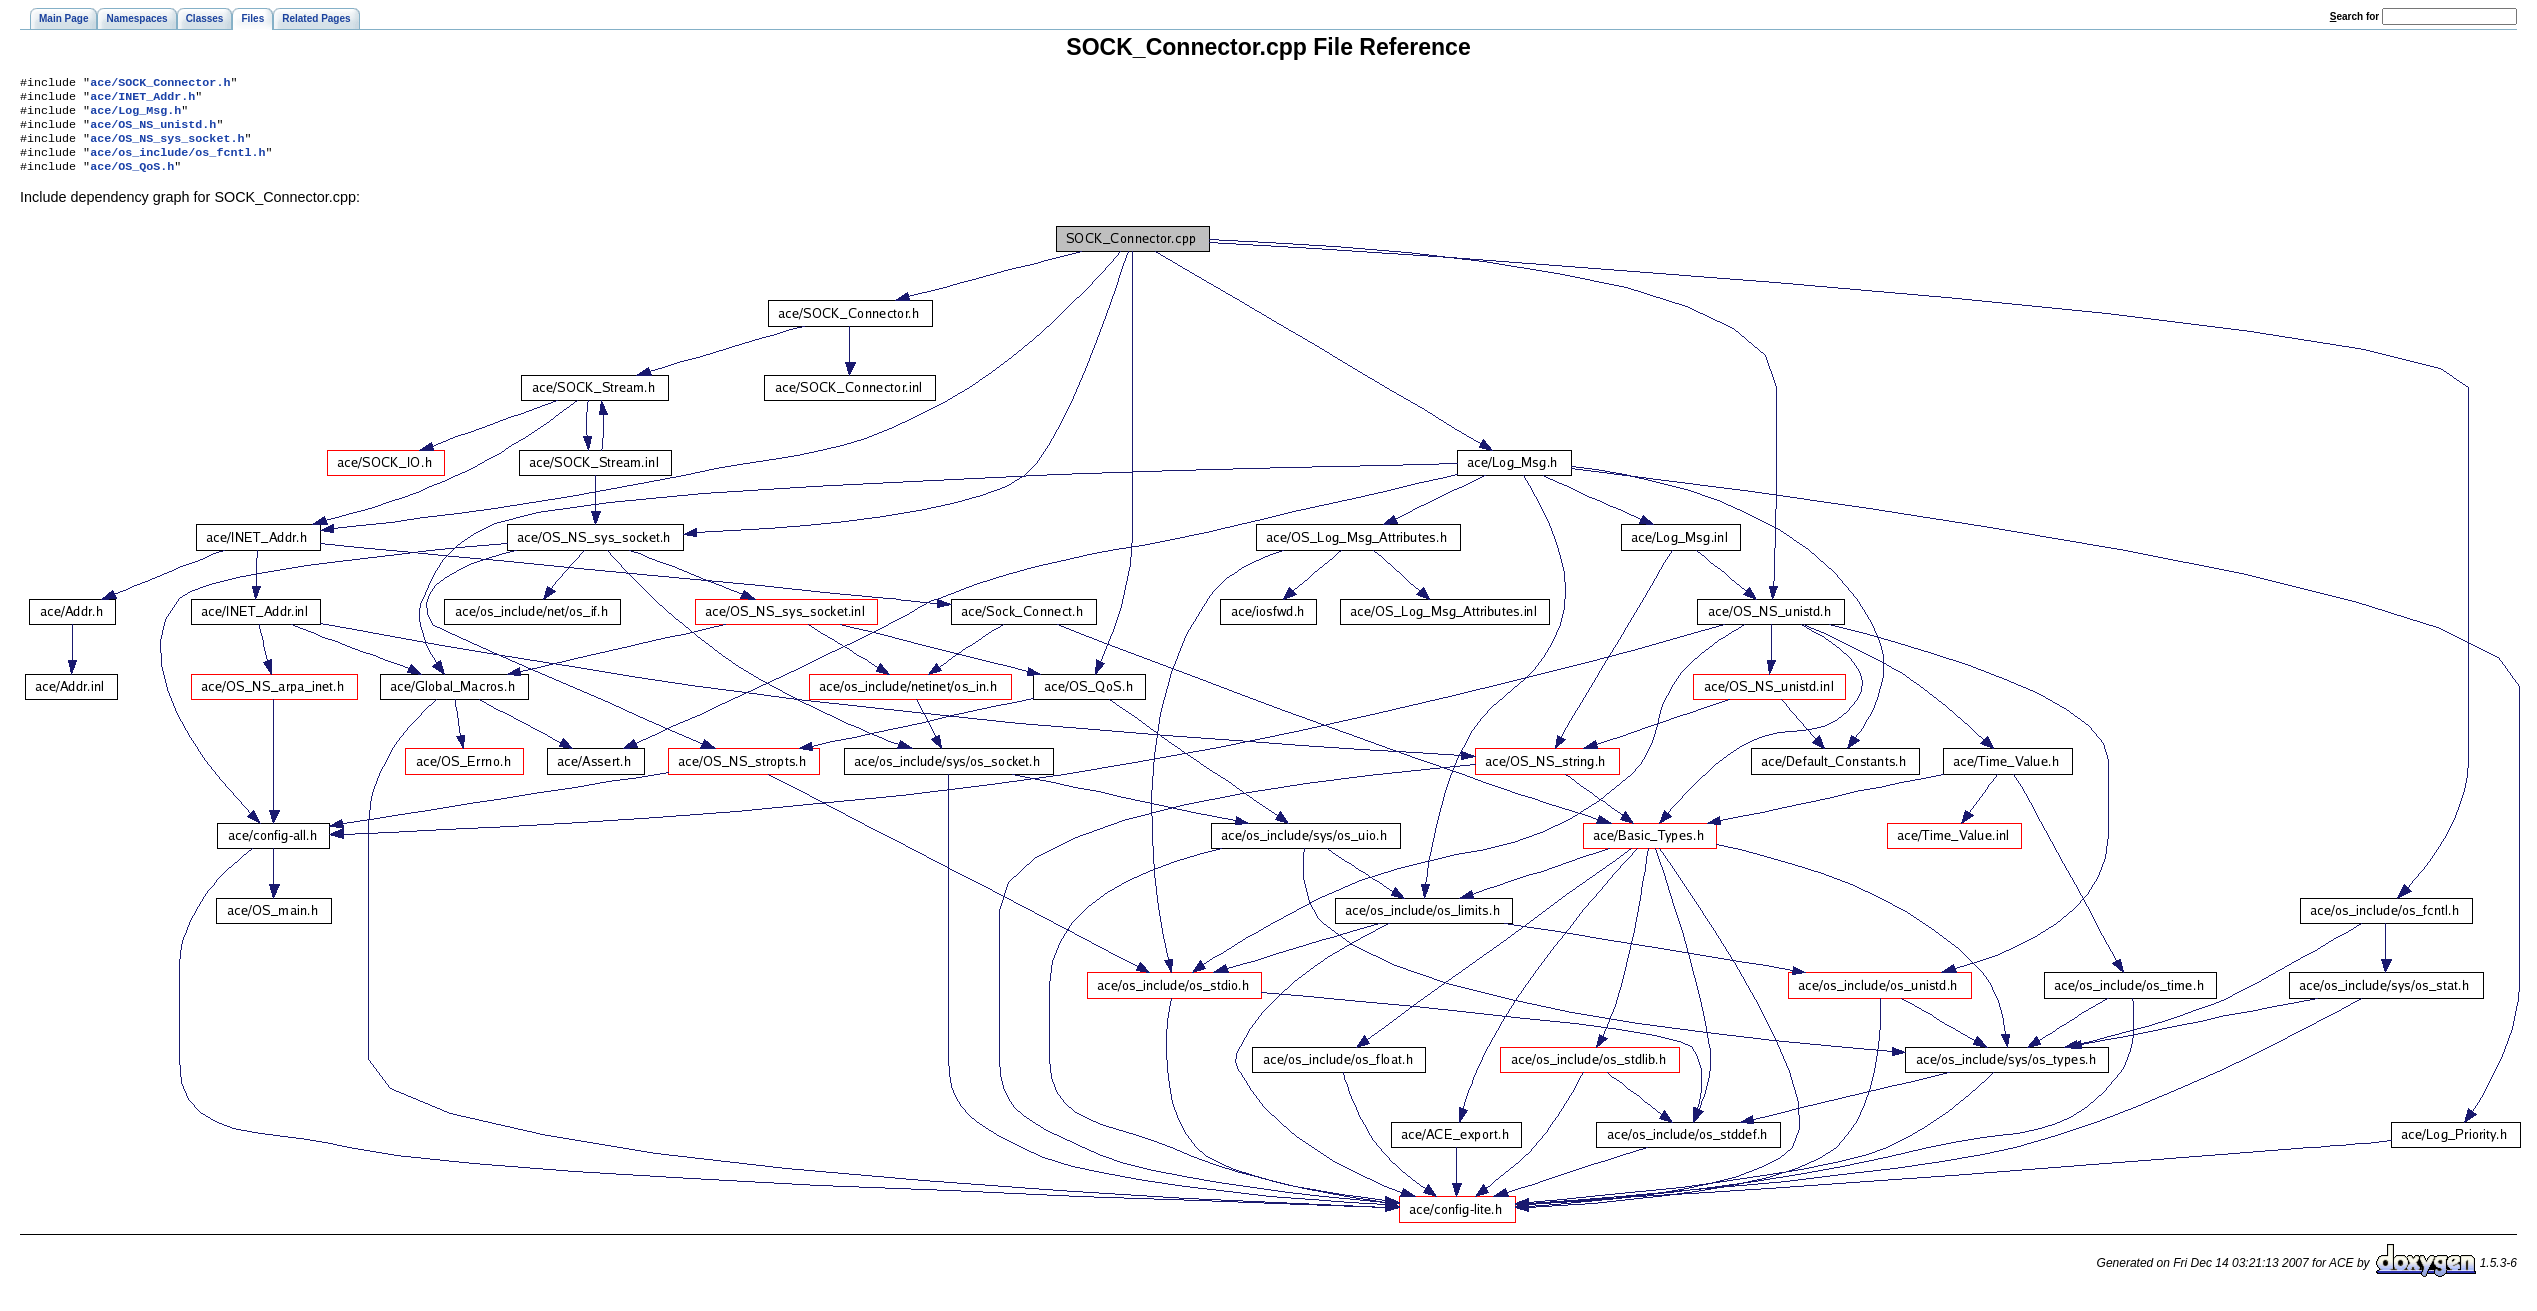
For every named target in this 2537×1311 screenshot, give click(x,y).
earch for (2354, 16)
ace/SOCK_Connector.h (160, 84)
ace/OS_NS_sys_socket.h (167, 148)
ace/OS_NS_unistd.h (153, 132)
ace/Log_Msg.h (135, 116)
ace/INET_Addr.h (142, 100)
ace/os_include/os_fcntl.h (177, 164)
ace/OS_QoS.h (132, 180)
